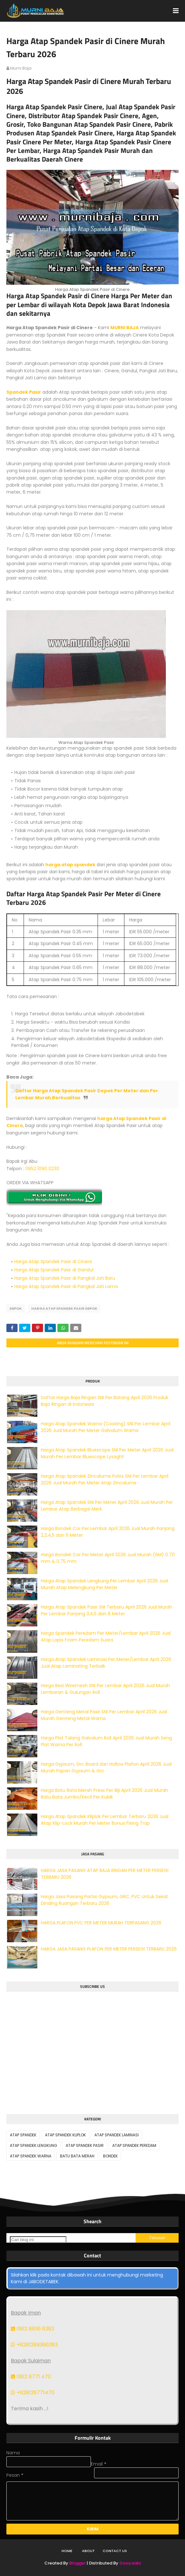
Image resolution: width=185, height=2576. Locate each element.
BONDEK (110, 2156)
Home (67, 2550)
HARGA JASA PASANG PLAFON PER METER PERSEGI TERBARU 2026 (109, 1949)
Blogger (77, 2563)
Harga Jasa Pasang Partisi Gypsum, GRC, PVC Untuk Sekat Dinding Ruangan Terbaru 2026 (104, 1899)
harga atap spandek (70, 864)
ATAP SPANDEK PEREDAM (134, 2145)
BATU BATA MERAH (77, 2156)
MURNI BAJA (124, 327)
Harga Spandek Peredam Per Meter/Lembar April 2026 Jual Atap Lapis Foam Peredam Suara (106, 1636)
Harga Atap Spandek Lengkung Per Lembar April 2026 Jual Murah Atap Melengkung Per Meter (104, 1584)
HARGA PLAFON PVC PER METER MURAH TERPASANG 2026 (101, 1923)
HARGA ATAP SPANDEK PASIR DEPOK (64, 1308)
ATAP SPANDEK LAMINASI (116, 2135)
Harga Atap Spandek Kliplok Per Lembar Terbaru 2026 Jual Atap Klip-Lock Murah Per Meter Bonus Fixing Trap (104, 1819)
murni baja (21, 68)
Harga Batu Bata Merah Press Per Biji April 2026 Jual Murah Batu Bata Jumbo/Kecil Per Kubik (104, 1793)
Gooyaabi (130, 2563)
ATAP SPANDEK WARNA (30, 2156)
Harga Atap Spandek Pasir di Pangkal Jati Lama (66, 1286)
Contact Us (115, 2550)
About (88, 2550)
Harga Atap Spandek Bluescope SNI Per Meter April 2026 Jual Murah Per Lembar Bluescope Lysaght (107, 1453)
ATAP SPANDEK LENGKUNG (33, 2145)
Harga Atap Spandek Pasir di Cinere (53, 1261)
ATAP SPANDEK (23, 2135)
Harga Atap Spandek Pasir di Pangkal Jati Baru (64, 1278)
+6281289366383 (34, 2344)
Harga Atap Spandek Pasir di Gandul (53, 1270)
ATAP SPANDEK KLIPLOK (65, 2135)
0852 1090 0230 (42, 1168)
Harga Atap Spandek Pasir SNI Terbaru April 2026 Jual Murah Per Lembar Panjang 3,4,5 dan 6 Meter (106, 1610)
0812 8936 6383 (32, 2328)
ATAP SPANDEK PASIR (85, 2145)
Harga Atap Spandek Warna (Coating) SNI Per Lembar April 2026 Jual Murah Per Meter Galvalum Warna (105, 1427)
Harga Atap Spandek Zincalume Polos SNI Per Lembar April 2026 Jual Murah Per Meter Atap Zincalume (104, 1479)
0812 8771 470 (31, 2376)
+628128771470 (33, 2392)
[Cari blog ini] (38, 2239)
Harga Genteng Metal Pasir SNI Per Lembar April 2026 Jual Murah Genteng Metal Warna (104, 1715)
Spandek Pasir (23, 392)
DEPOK (16, 1308)
